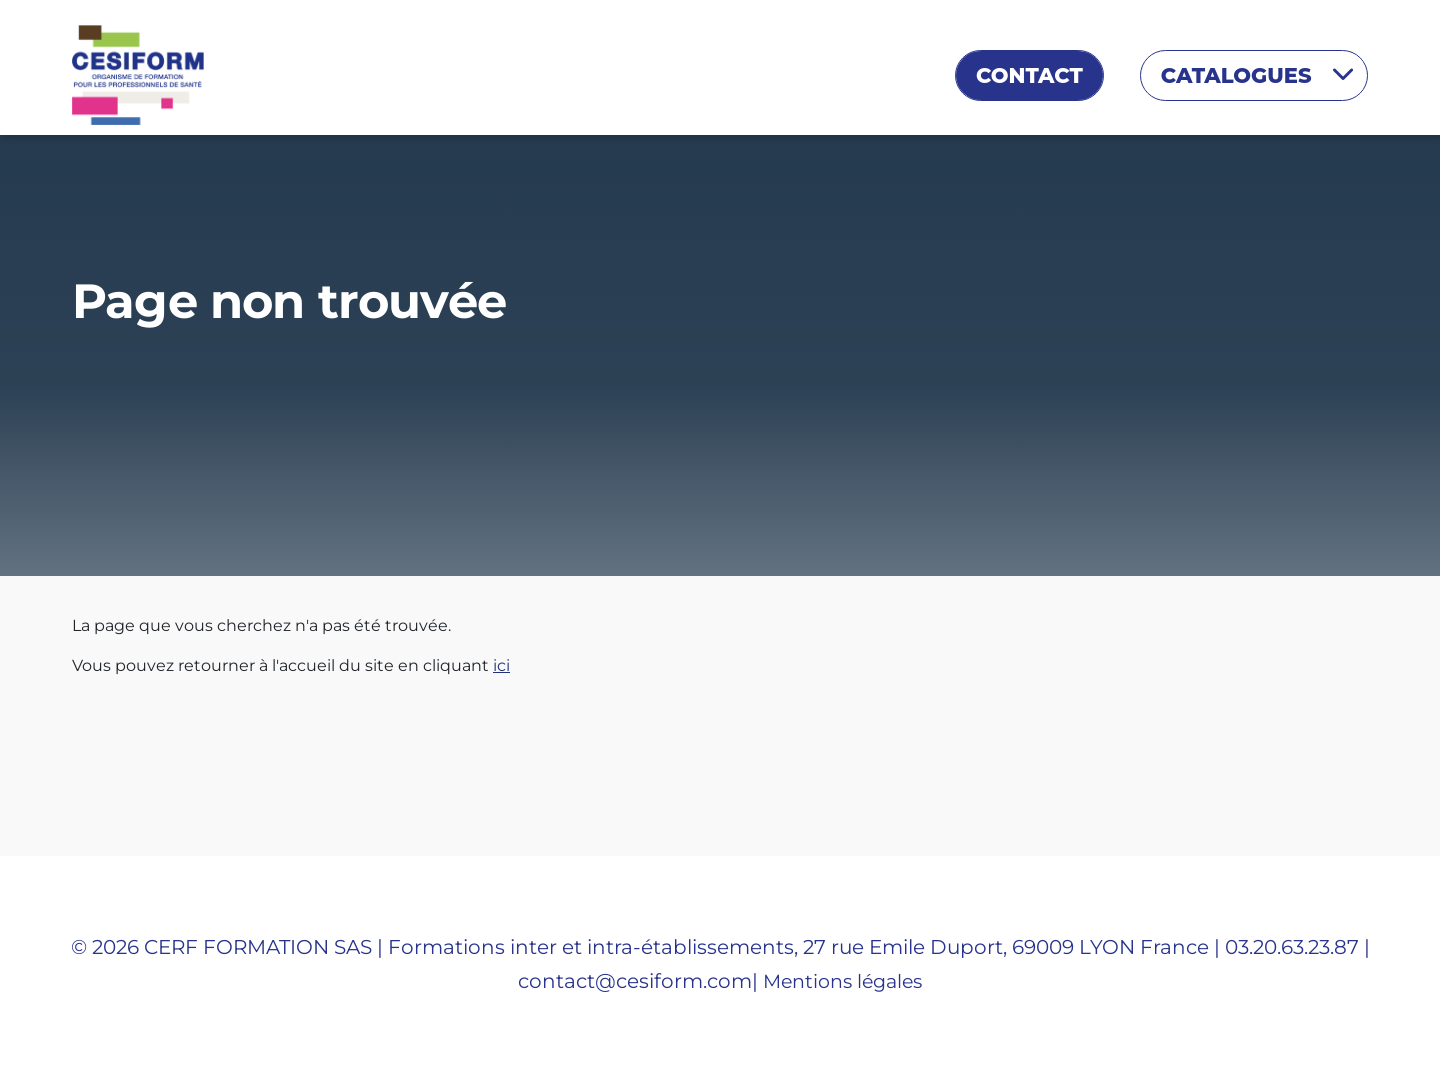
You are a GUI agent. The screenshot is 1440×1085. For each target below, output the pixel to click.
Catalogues (1239, 75)
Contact (1029, 75)
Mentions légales (842, 981)
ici (501, 665)
